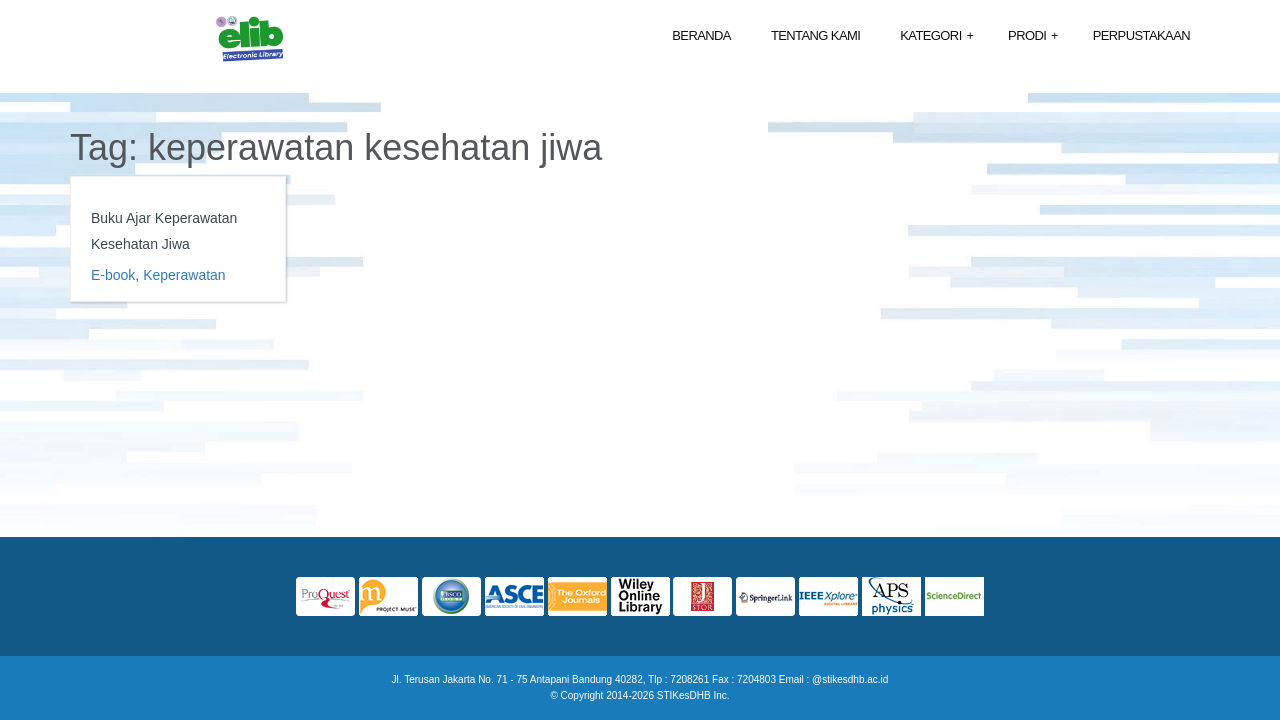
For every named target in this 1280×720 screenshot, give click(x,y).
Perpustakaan (1141, 35)
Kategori (936, 36)
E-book (113, 275)
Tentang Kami (815, 35)
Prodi (1033, 36)
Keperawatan (184, 275)
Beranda (701, 35)
